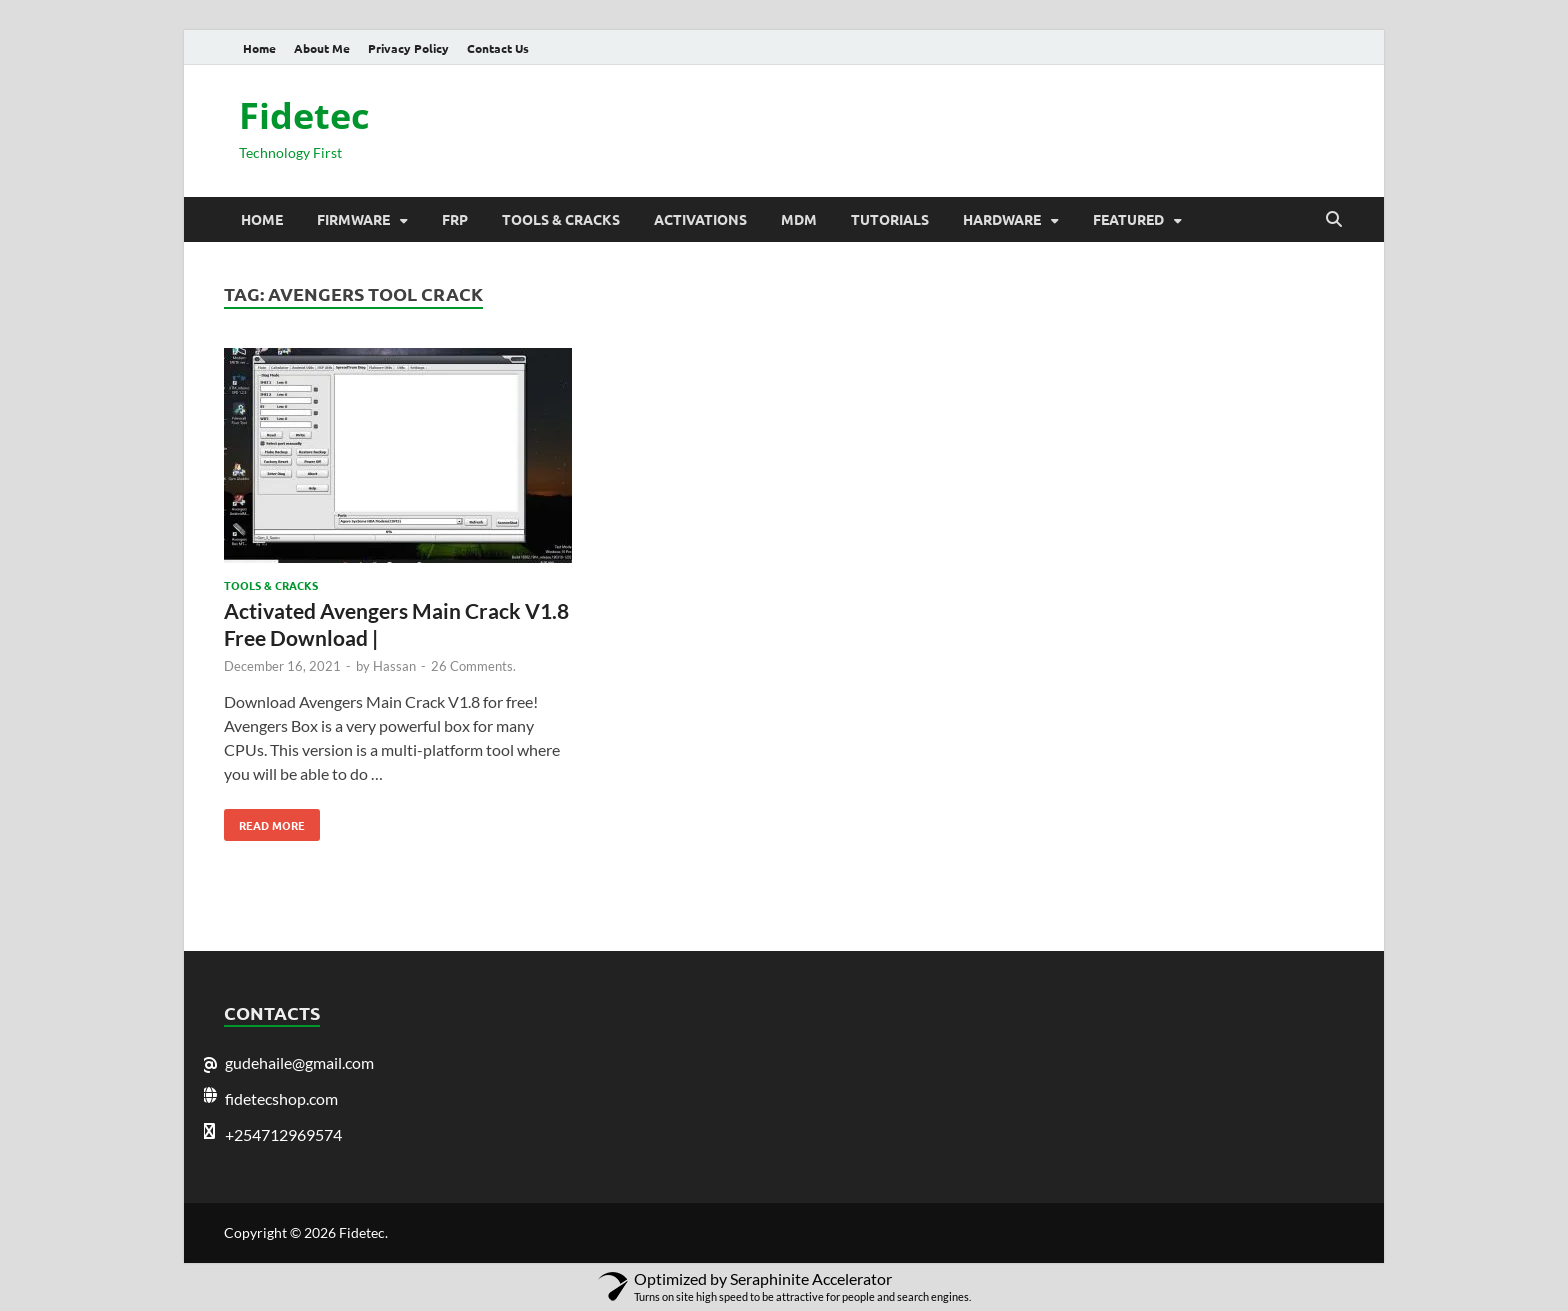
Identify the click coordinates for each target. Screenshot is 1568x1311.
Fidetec (304, 115)
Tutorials (890, 219)
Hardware (1002, 219)
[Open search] (1334, 220)
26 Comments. (473, 666)
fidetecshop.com (281, 1098)
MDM (799, 219)
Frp (455, 219)
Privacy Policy (408, 48)
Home (259, 48)
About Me (322, 48)
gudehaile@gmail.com (299, 1062)
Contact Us (498, 48)
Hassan (394, 666)
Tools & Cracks (561, 219)
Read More (264, 821)
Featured (1128, 219)
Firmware (353, 219)
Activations (700, 219)
